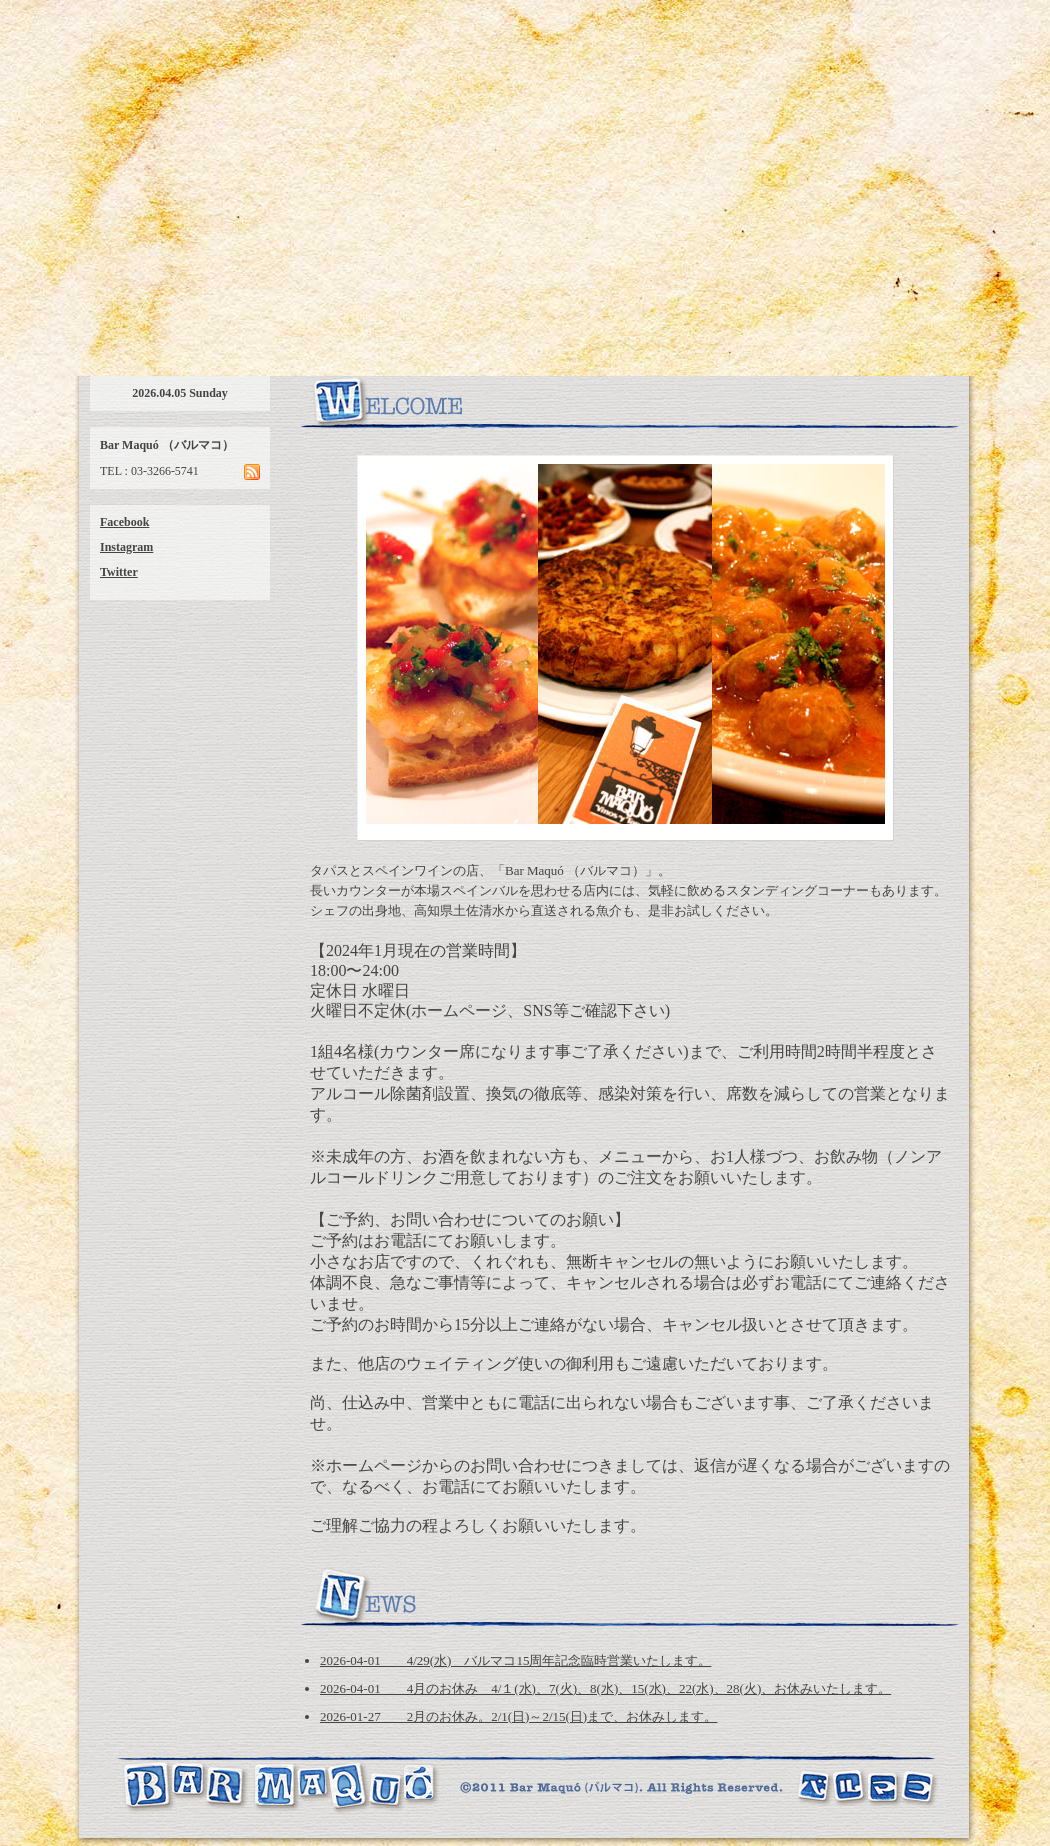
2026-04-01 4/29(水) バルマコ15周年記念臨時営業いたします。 (515, 1660)
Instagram (126, 547)
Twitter (119, 572)
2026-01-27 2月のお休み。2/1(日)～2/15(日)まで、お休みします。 (518, 1716)
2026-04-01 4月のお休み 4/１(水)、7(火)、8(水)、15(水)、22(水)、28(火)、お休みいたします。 (605, 1688)
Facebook (124, 522)
